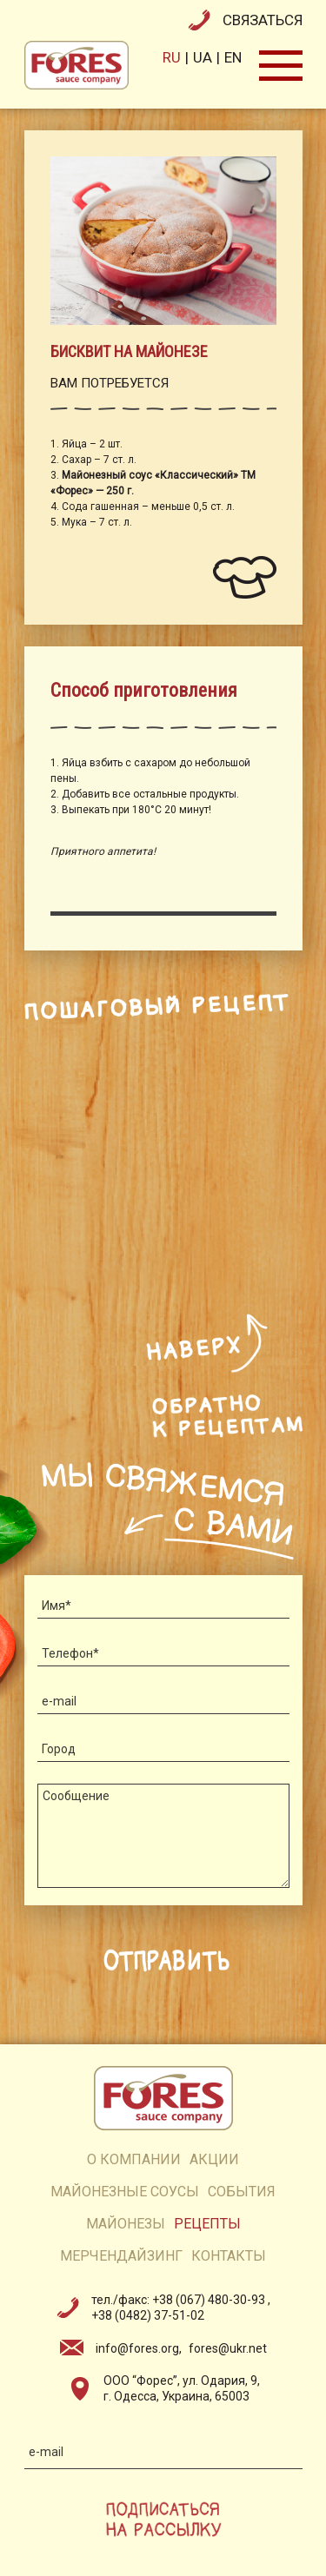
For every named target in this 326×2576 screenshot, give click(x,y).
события (242, 2191)
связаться (263, 20)
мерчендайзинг (121, 2256)
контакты (228, 2256)
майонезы (125, 2223)
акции (214, 2159)
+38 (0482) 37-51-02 (147, 2315)
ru (172, 57)
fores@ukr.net (228, 2348)
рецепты (207, 2223)
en (233, 57)
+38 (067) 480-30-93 (210, 2300)
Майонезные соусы (124, 2191)
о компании (134, 2159)
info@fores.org (137, 2348)
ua (202, 57)
